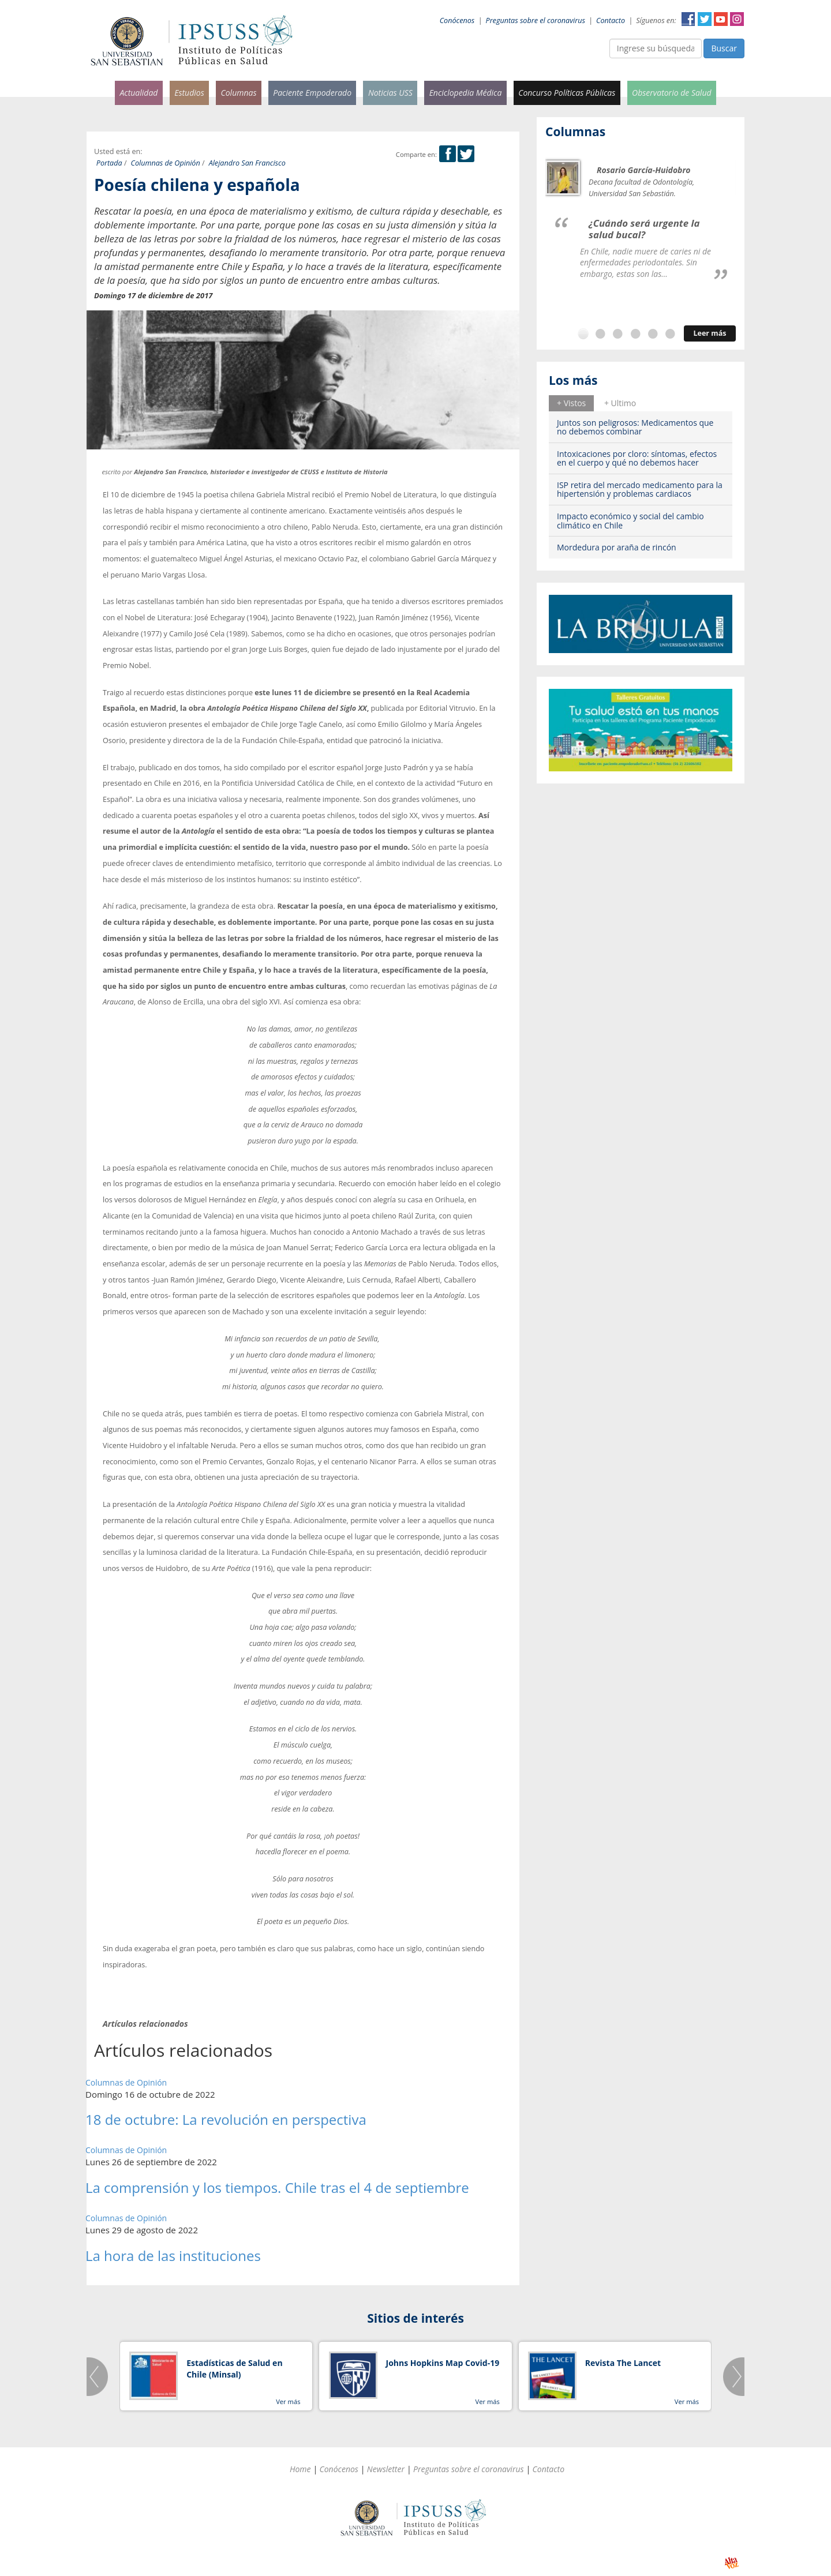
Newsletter (386, 2468)
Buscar (724, 48)
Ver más (288, 2401)
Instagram (737, 19)
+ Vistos (571, 403)
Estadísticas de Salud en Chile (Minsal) (234, 2368)
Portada (109, 163)
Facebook (688, 19)
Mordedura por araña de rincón (616, 547)
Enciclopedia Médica (465, 92)
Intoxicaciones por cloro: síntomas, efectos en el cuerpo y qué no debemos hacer (637, 458)
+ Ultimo (620, 403)
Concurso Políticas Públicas (566, 92)
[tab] (571, 403)
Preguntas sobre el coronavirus (535, 20)
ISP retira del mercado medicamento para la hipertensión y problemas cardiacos (640, 489)
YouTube (721, 19)
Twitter (705, 19)
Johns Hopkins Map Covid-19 (443, 2362)
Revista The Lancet (623, 2362)
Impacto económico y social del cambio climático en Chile (630, 520)
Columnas (238, 92)
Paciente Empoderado (312, 92)
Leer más (709, 333)
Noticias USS (390, 92)
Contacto (610, 20)
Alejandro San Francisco (247, 163)
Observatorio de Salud (672, 92)
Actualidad (138, 92)
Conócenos (457, 20)
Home (300, 2468)
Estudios (189, 92)
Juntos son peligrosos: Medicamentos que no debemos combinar (635, 427)
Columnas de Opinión (165, 163)
